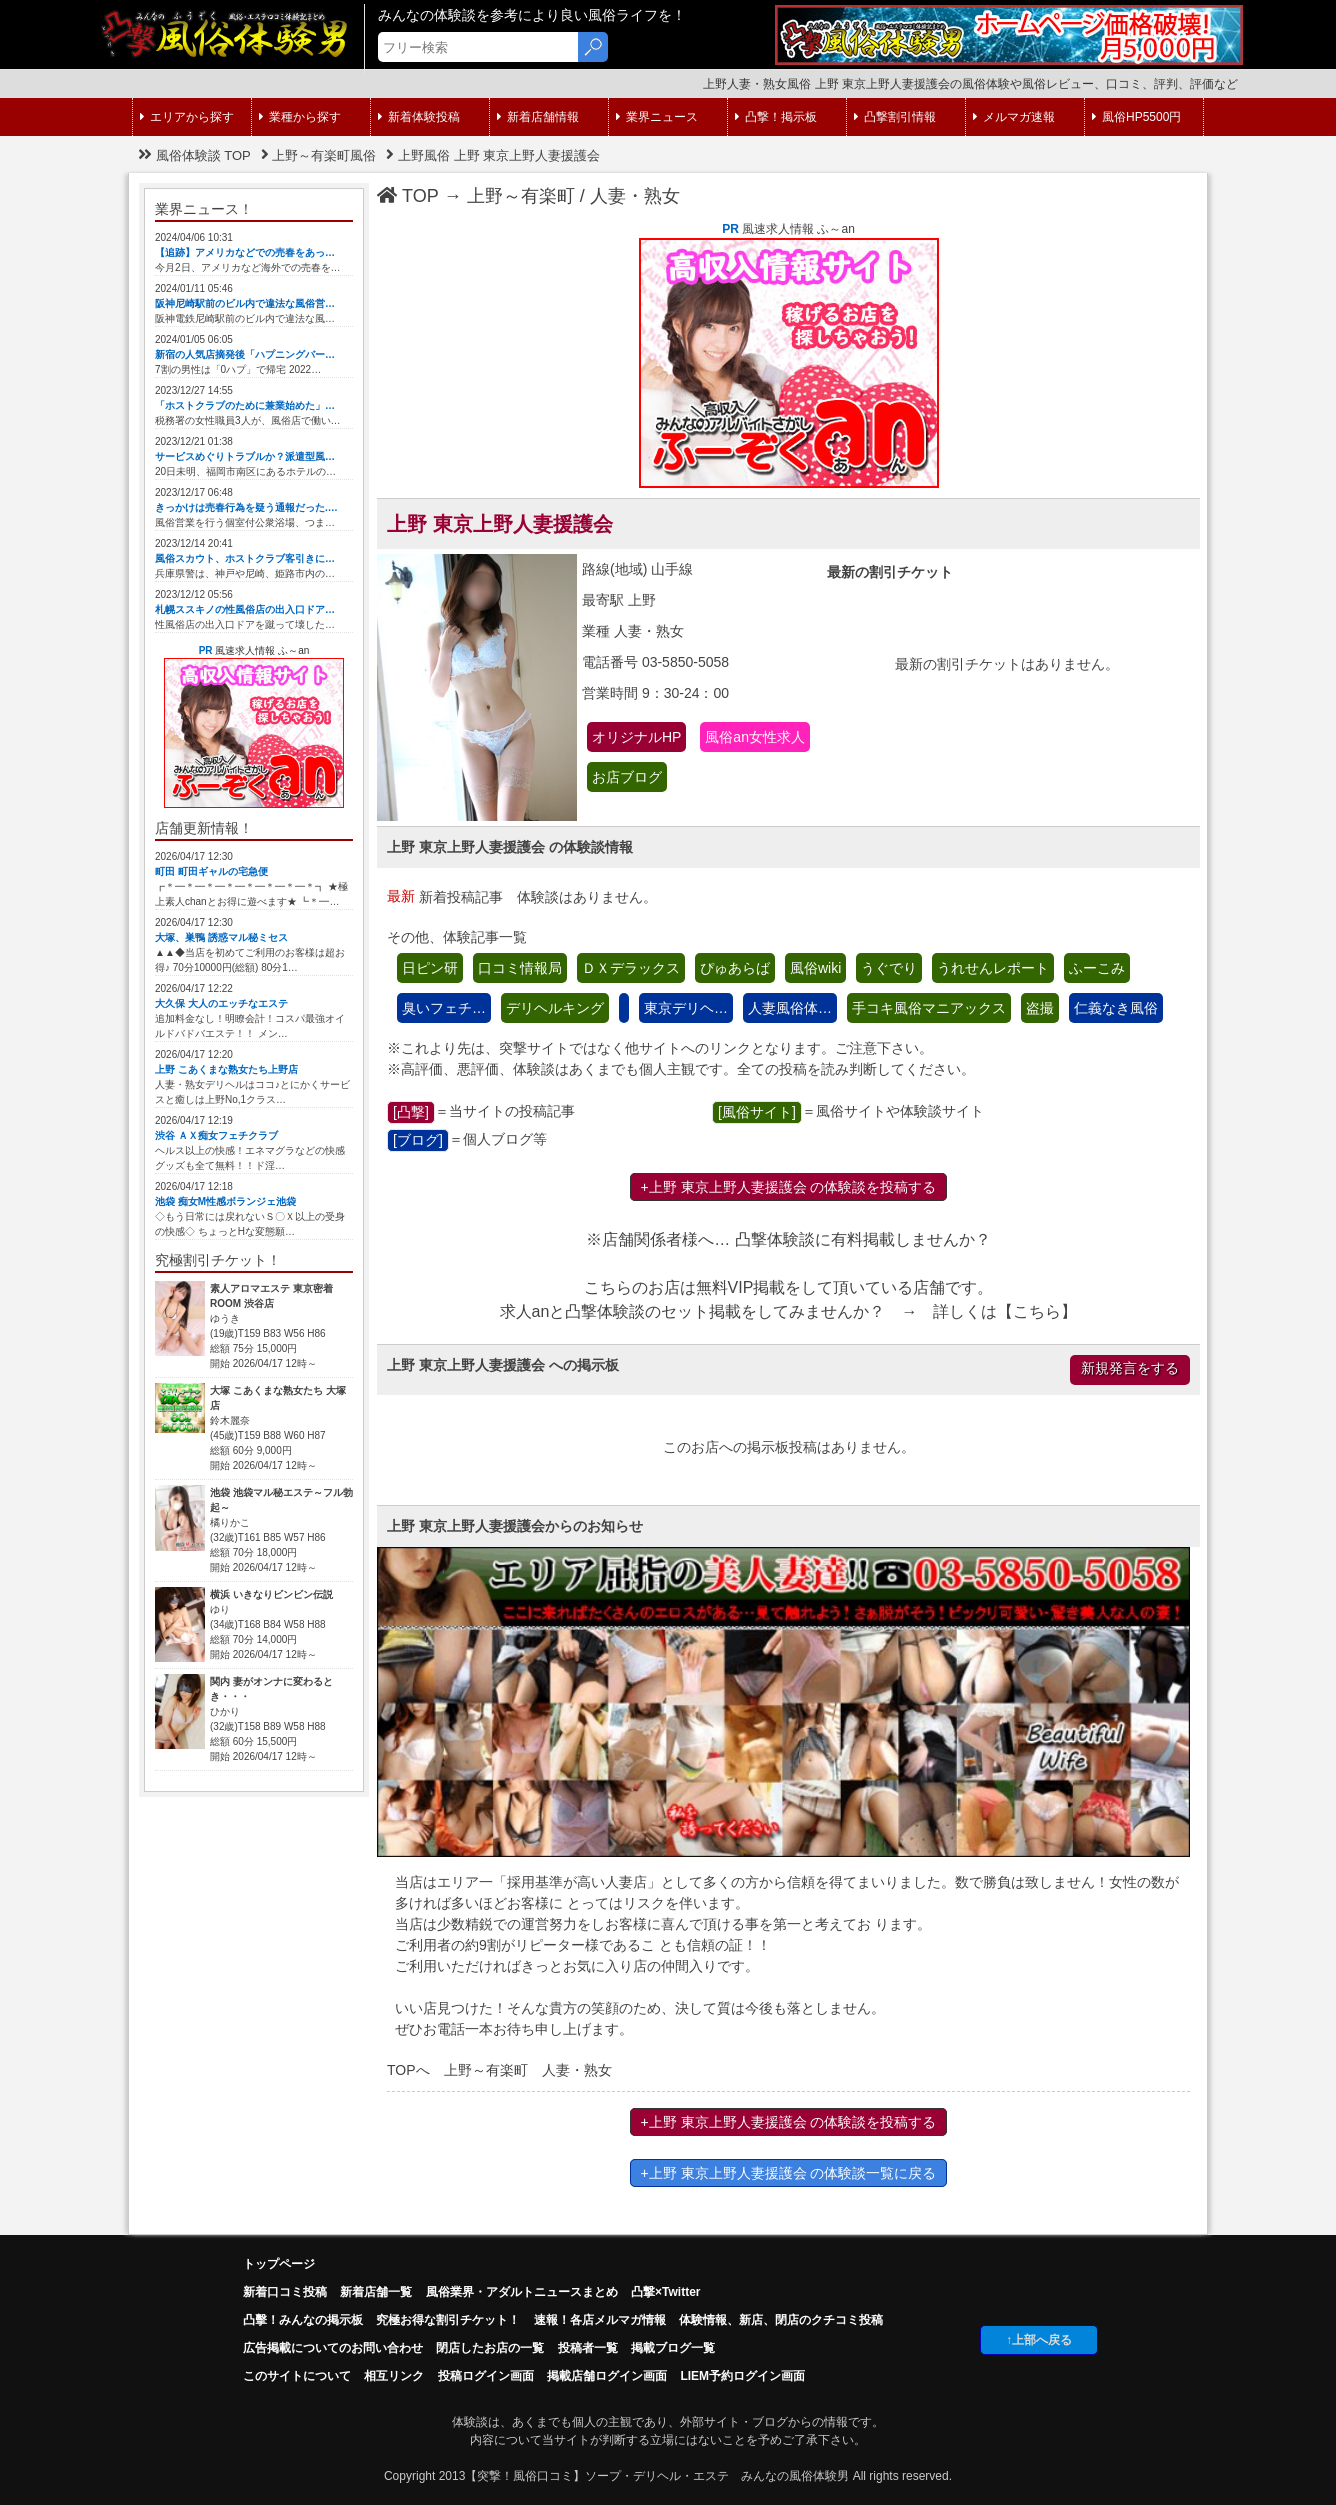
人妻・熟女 (635, 196)
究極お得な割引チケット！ (448, 2320)
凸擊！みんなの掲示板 (303, 2320)
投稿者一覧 (588, 2348)
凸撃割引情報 (895, 117)
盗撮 (1040, 1008)
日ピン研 (430, 968)
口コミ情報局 (520, 968)
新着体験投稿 (419, 117)
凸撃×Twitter (665, 2292)
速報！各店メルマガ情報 (600, 2320)
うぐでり (889, 968)
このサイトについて (297, 2376)
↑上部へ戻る (1039, 2340)
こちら (1037, 1311)
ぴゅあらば (735, 968)
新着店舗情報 (538, 117)
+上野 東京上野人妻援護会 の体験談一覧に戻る (789, 2173)
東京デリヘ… (686, 1008)
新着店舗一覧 (376, 2292)
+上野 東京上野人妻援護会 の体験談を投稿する (789, 1187)
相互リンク (394, 2376)
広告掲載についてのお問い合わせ (333, 2348)
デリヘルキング (555, 1008)
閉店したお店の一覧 (490, 2348)
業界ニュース (657, 117)
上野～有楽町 (521, 196)
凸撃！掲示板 (776, 117)
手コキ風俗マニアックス (929, 1008)
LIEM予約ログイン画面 (742, 2376)
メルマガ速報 (1014, 117)
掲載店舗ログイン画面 (607, 2376)
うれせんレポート (993, 968)
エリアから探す (187, 117)
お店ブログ (627, 777)
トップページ (279, 2264)
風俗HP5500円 (1136, 117)
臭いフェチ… (444, 1008)
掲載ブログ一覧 (673, 2348)
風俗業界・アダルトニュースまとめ (522, 2292)
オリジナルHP (636, 737)
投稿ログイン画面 (486, 2376)
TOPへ (408, 2070)
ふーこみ (1097, 968)
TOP (408, 196)
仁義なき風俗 (1116, 1008)
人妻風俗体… (790, 1008)
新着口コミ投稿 (285, 2292)
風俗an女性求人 (755, 737)
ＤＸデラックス (631, 968)
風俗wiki (815, 968)
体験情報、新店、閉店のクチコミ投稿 (781, 2320)
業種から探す (300, 117)
